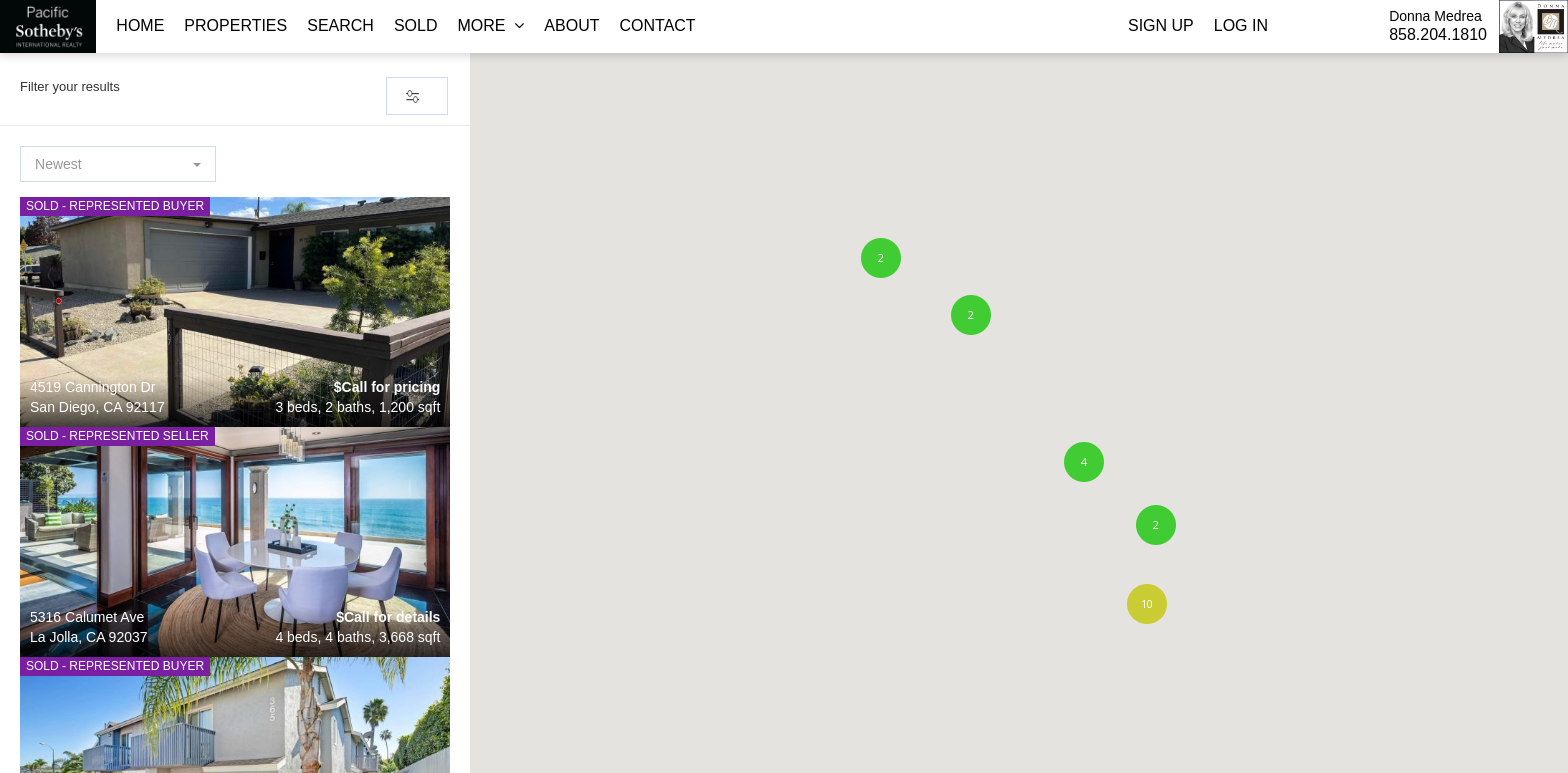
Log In (1241, 25)
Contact (657, 25)
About (571, 25)
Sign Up (1161, 25)
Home (140, 25)
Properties (235, 25)
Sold (416, 25)
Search (340, 25)
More (490, 25)
